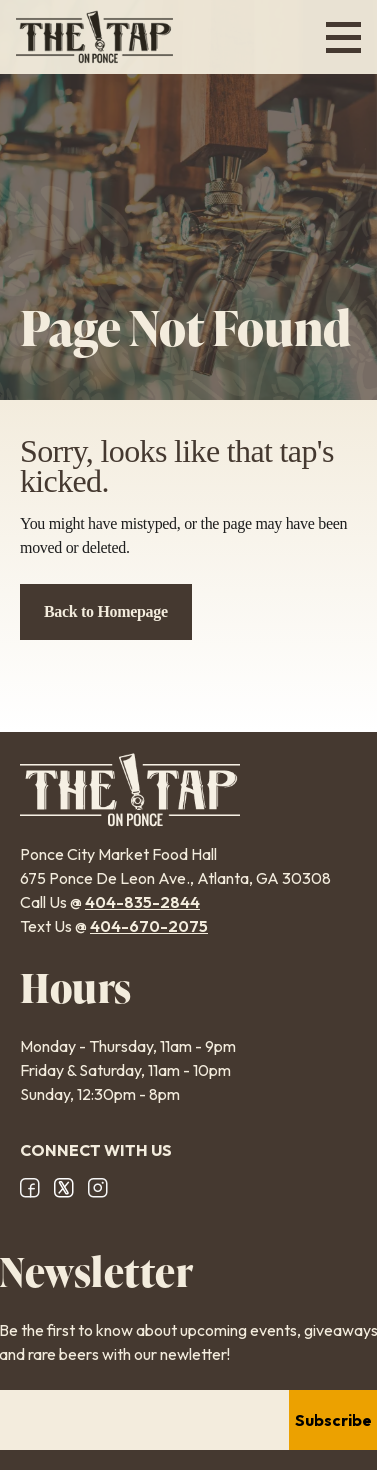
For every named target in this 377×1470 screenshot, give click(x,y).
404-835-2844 (142, 902)
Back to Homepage (106, 611)
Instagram (98, 1188)
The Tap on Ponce (94, 37)
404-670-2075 (149, 926)
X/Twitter (64, 1188)
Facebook (30, 1188)
